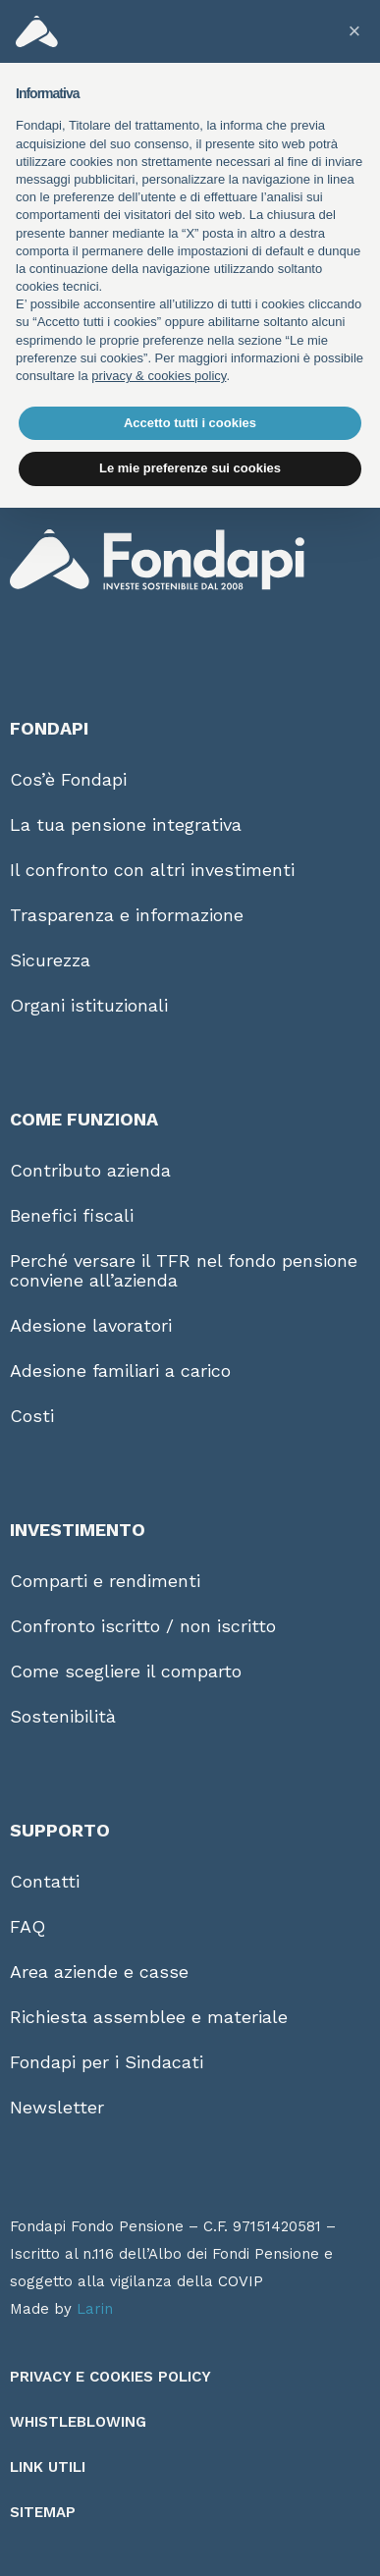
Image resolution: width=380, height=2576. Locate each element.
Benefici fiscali (72, 1215)
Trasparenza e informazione (127, 914)
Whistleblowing (78, 2422)
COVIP (240, 2281)
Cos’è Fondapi (68, 779)
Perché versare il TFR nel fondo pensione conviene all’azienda (183, 1270)
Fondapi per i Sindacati (106, 2062)
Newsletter (57, 2107)
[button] (354, 31)
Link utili (47, 2467)
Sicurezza (50, 960)
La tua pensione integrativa (126, 824)
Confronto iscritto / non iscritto (143, 1626)
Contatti (45, 1881)
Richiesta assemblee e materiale (149, 2016)
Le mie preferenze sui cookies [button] (190, 468)
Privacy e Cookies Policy (110, 2376)
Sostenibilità (63, 1716)
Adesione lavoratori (91, 1325)
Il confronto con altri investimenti (152, 869)
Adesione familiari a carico (120, 1370)
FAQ (27, 1926)
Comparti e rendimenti (105, 1580)
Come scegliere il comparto (126, 1671)
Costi (32, 1415)
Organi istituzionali (89, 1005)
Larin (95, 2309)
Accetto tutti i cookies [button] (190, 422)
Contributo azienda (90, 1170)
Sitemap (43, 2512)
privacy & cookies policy (158, 375)
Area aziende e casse (99, 1971)
